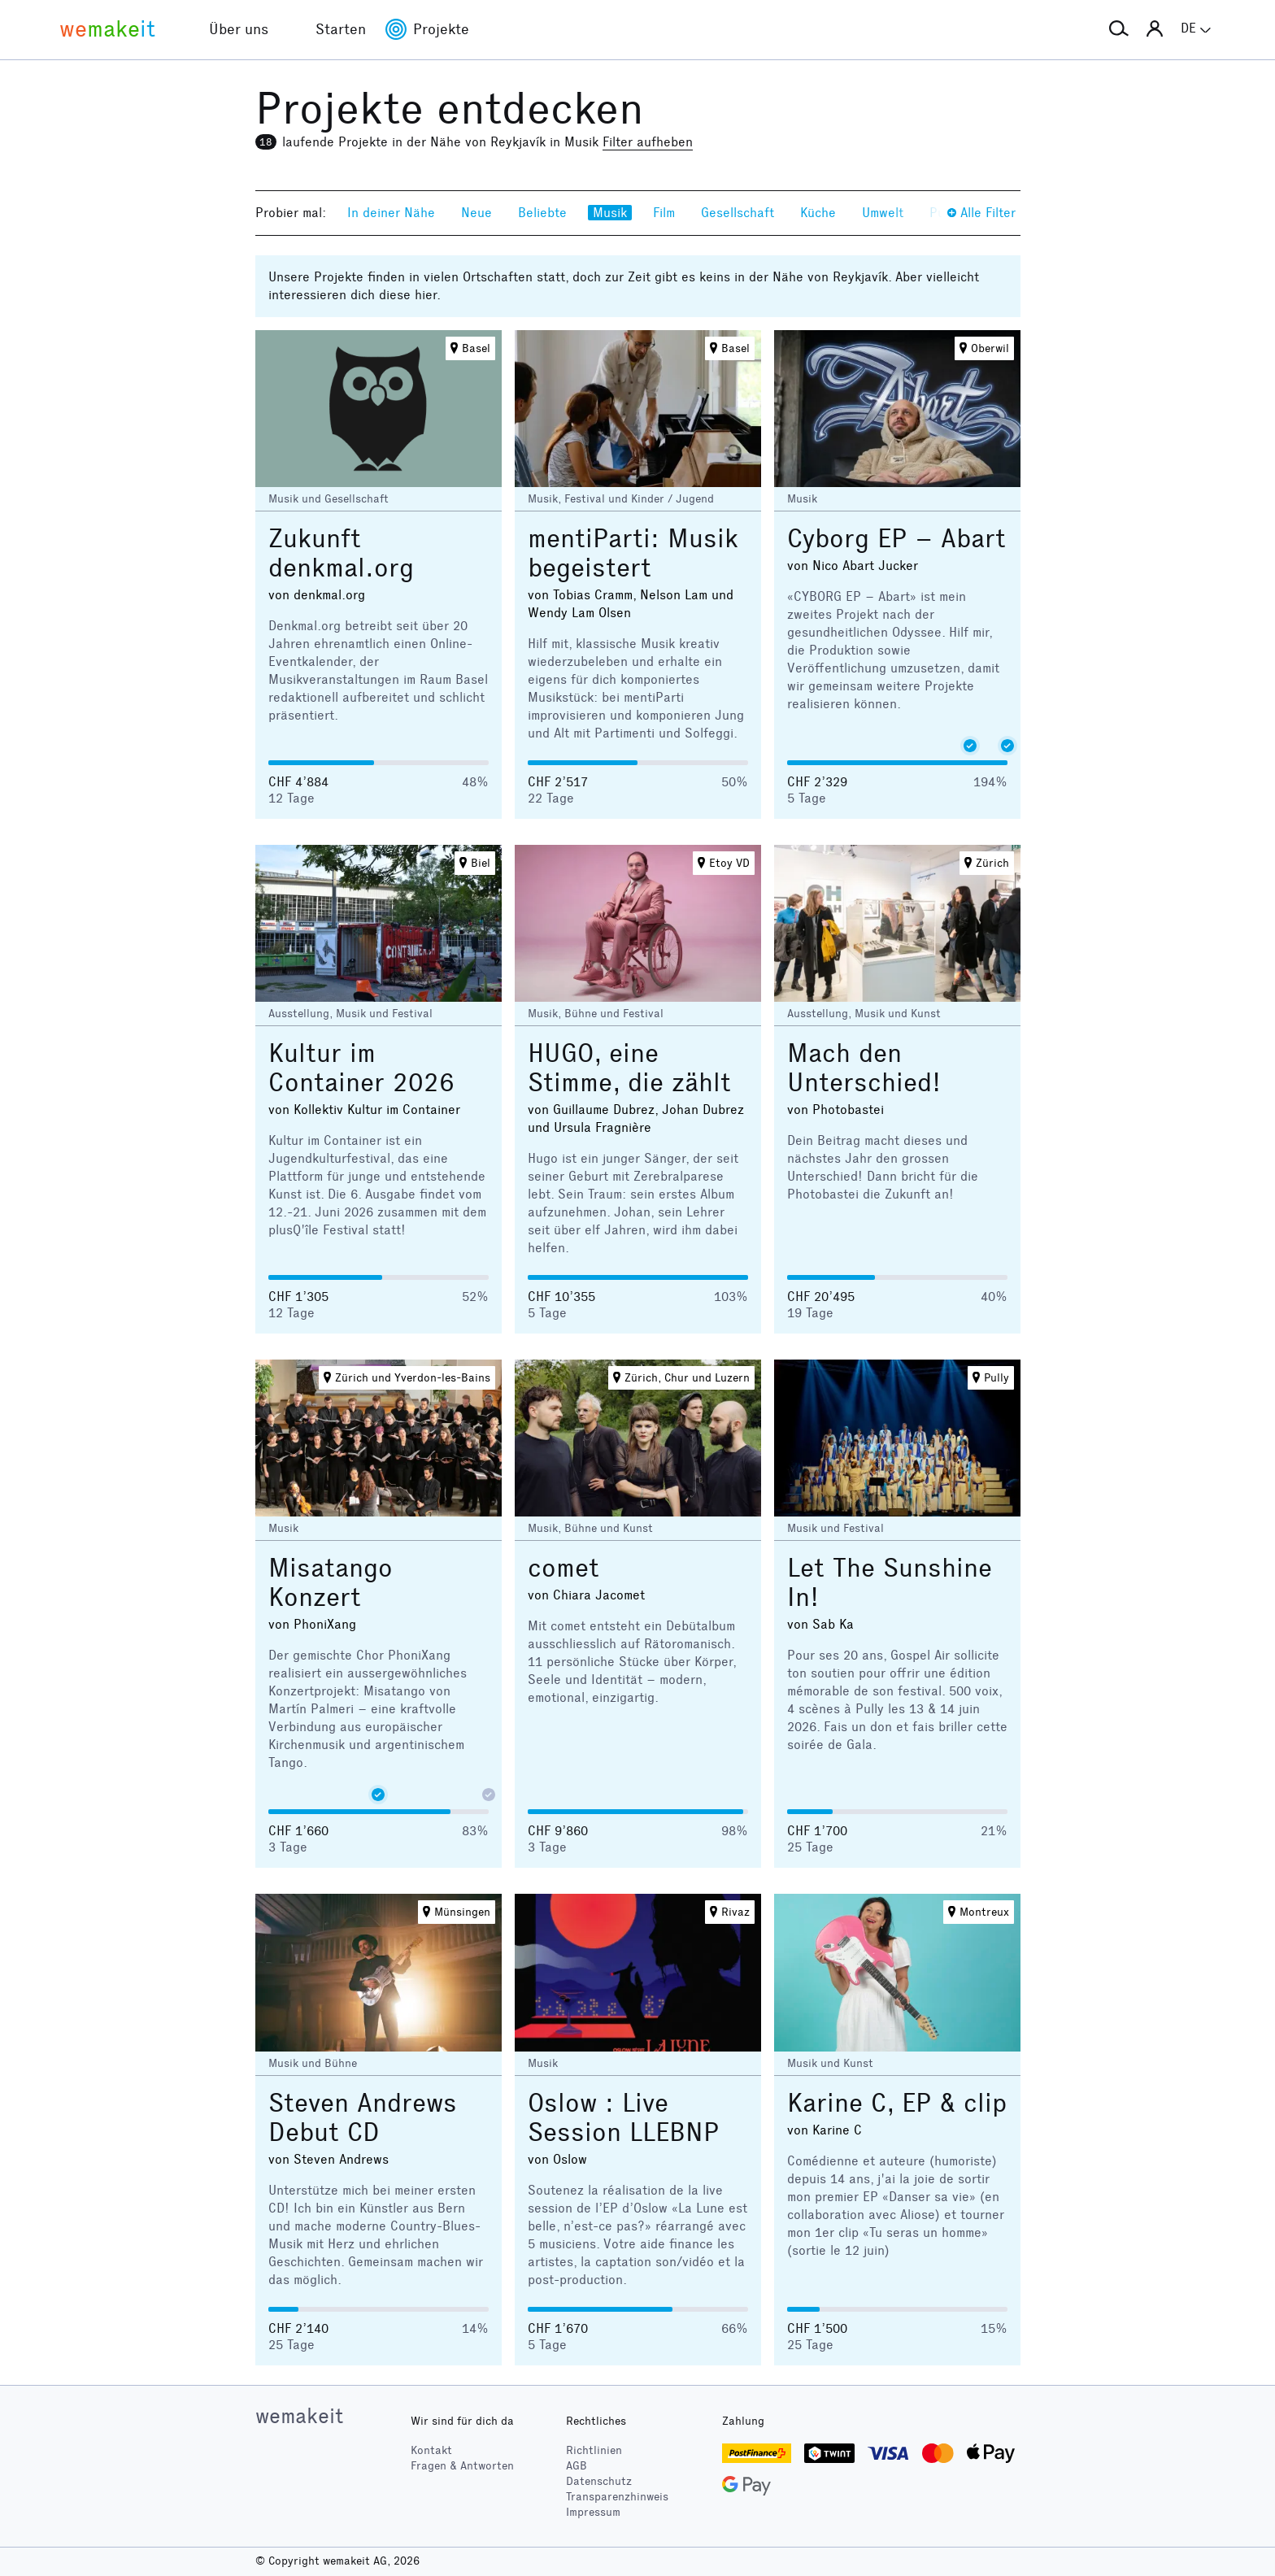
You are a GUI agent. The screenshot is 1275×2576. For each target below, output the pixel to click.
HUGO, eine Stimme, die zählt (629, 1068)
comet (563, 1568)
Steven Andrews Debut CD (362, 2117)
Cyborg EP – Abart (896, 539)
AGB (576, 2466)
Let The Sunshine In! (889, 1582)
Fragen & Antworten (462, 2466)
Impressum (593, 2512)
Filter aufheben (648, 142)
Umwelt (882, 212)
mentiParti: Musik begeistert (633, 553)
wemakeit (299, 2416)
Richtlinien (594, 2450)
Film (664, 212)
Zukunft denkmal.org (341, 553)
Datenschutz (599, 2481)
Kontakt (431, 2450)
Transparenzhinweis (617, 2497)
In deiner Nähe (391, 212)
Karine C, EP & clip (897, 2103)
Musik (610, 212)
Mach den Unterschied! (864, 1068)
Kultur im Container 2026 (361, 1068)
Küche (818, 212)
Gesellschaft (737, 212)
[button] (1119, 29)
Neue (476, 212)
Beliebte (542, 212)
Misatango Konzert (330, 1582)
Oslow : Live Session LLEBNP (623, 2117)
